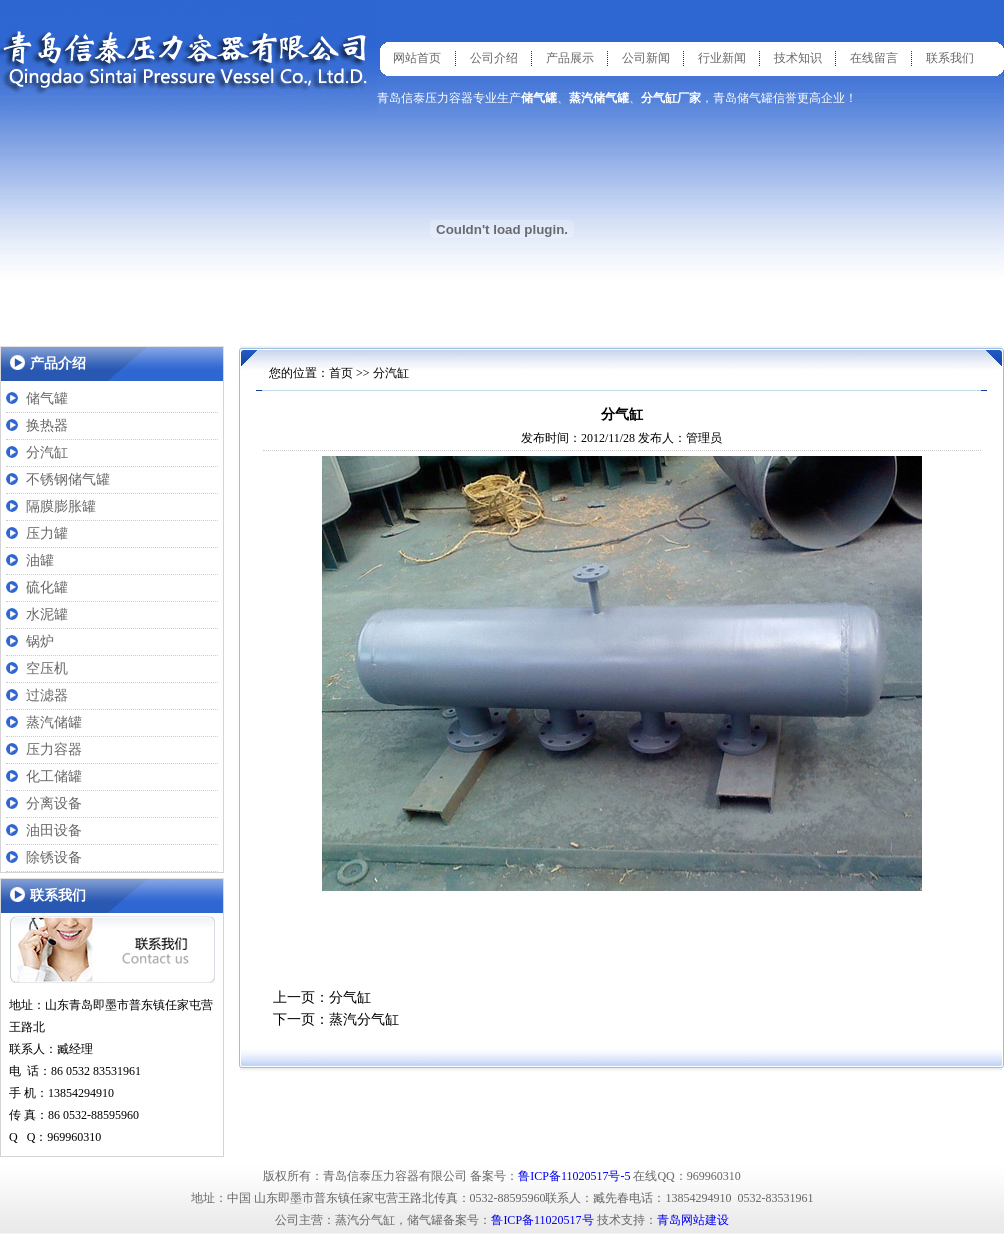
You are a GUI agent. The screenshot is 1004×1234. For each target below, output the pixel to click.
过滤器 (47, 695)
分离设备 (54, 803)
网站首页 (417, 58)
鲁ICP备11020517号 (542, 1220)
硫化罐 (47, 587)
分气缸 (350, 997)
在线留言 (874, 58)
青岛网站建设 (693, 1220)
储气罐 (47, 398)
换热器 (47, 425)
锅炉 (40, 641)
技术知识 (798, 58)
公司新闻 (646, 58)
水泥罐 (47, 614)
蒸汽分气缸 (364, 1019)
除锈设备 (54, 857)
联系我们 (950, 58)
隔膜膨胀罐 (61, 506)
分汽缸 (47, 452)
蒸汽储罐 (54, 722)
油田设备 (54, 830)
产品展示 (570, 58)
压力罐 (47, 533)
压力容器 (54, 749)
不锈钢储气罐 (68, 479)
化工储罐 (54, 776)
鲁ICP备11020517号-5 (574, 1176)
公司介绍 (494, 58)
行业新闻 (722, 58)
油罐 (40, 560)
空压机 (47, 668)
